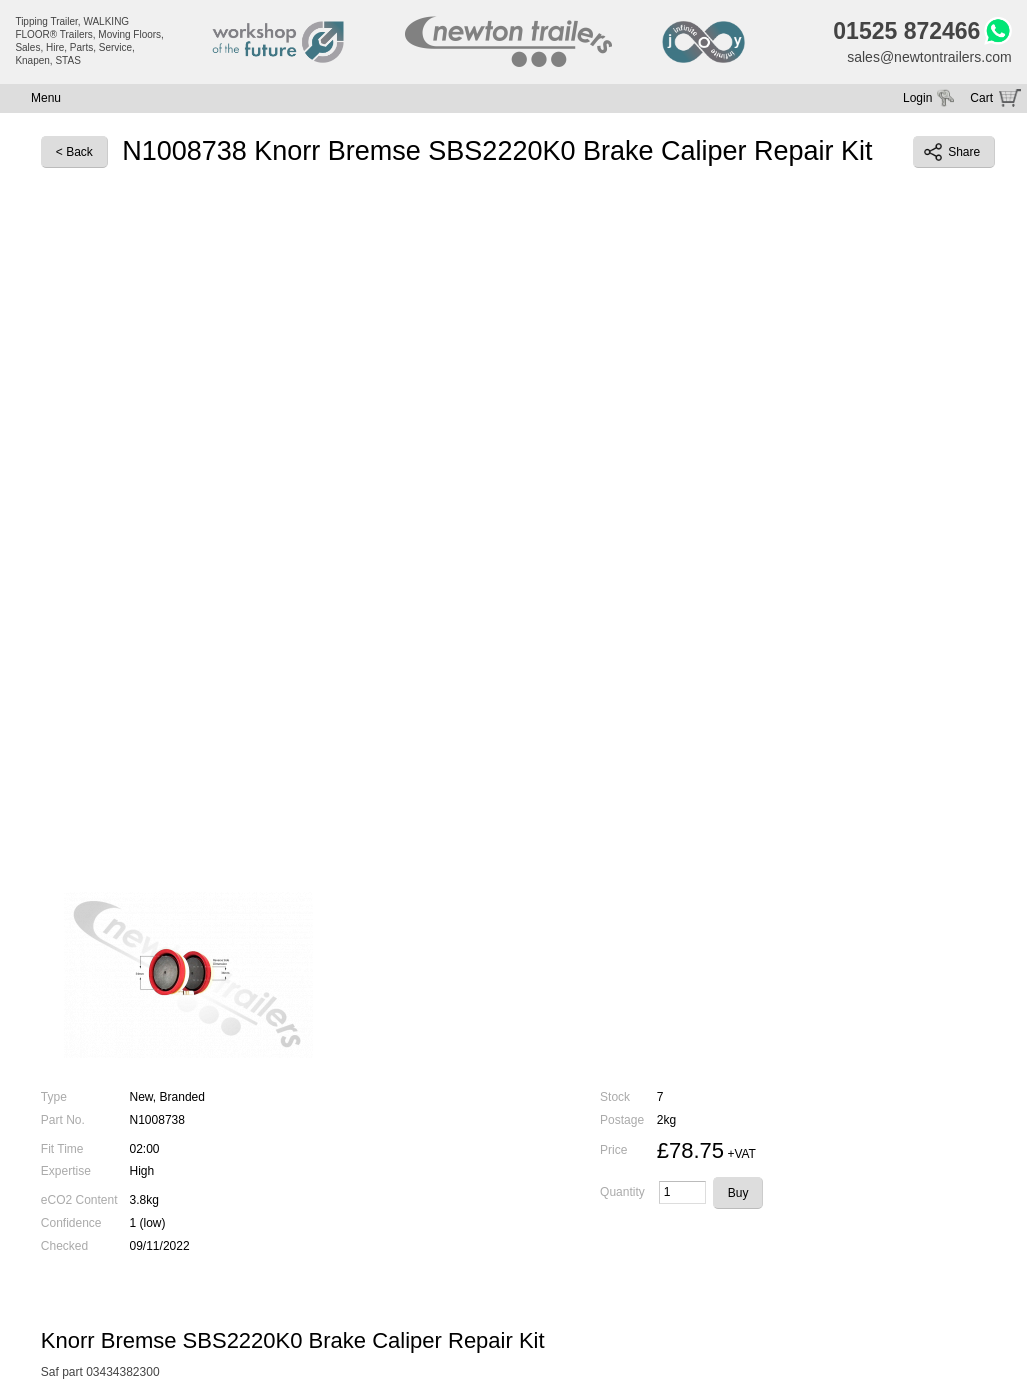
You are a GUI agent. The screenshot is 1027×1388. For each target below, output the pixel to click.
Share (952, 152)
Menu (46, 98)
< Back (74, 152)
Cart (981, 98)
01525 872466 (906, 31)
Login (917, 98)
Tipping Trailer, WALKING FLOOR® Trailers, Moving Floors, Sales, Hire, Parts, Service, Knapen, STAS (89, 41)
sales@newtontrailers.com (929, 57)
